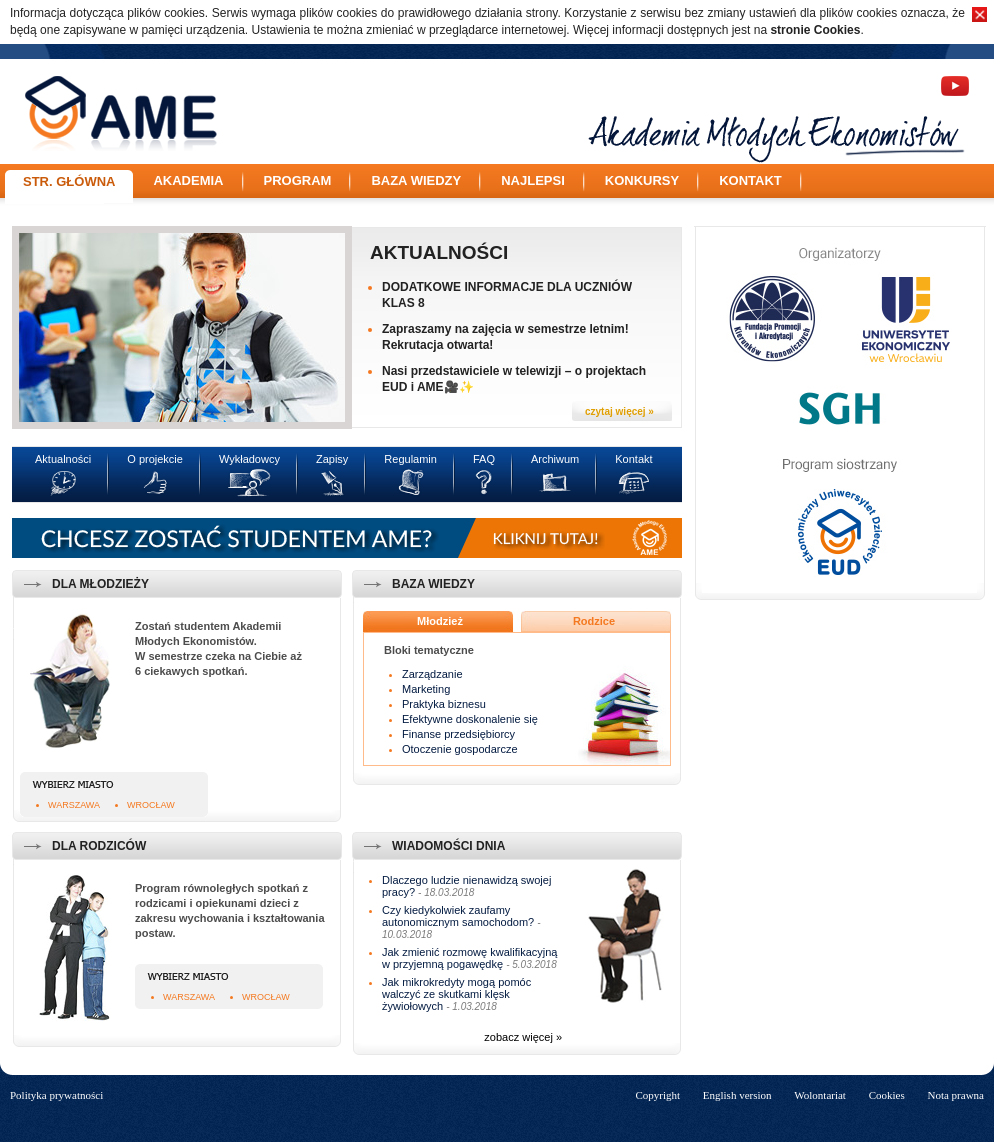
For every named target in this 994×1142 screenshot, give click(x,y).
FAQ (484, 459)
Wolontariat (820, 1095)
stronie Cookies (815, 30)
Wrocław (151, 805)
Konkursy (642, 180)
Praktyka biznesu (444, 704)
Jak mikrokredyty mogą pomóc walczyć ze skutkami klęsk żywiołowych (456, 994)
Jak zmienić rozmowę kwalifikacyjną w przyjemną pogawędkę (469, 958)
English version (737, 1095)
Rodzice (594, 621)
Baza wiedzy (416, 180)
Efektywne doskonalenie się (470, 719)
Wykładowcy (249, 459)
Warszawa (74, 805)
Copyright (657, 1095)
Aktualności (439, 252)
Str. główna (69, 181)
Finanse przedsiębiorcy (458, 734)
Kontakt (750, 180)
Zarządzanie (432, 674)
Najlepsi (533, 180)
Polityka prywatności (56, 1095)
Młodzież (440, 621)
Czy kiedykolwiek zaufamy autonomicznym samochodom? (458, 916)
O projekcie (155, 459)
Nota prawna (955, 1095)
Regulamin (410, 459)
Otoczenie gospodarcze (460, 749)
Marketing (426, 689)
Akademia (188, 180)
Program (298, 180)
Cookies (887, 1095)
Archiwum (555, 459)
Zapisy (332, 459)
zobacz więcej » (523, 1037)
